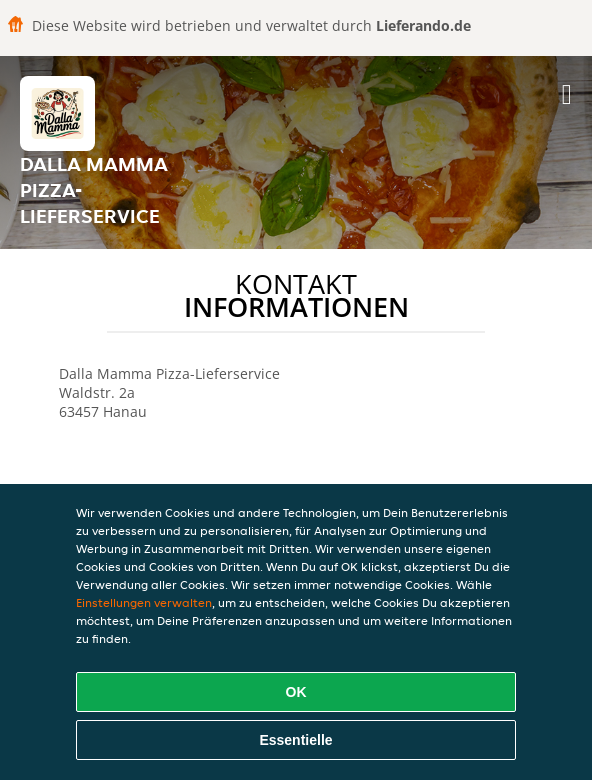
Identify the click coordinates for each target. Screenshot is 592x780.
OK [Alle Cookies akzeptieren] (296, 692)
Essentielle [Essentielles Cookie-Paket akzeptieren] (295, 740)
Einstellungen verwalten (144, 602)
